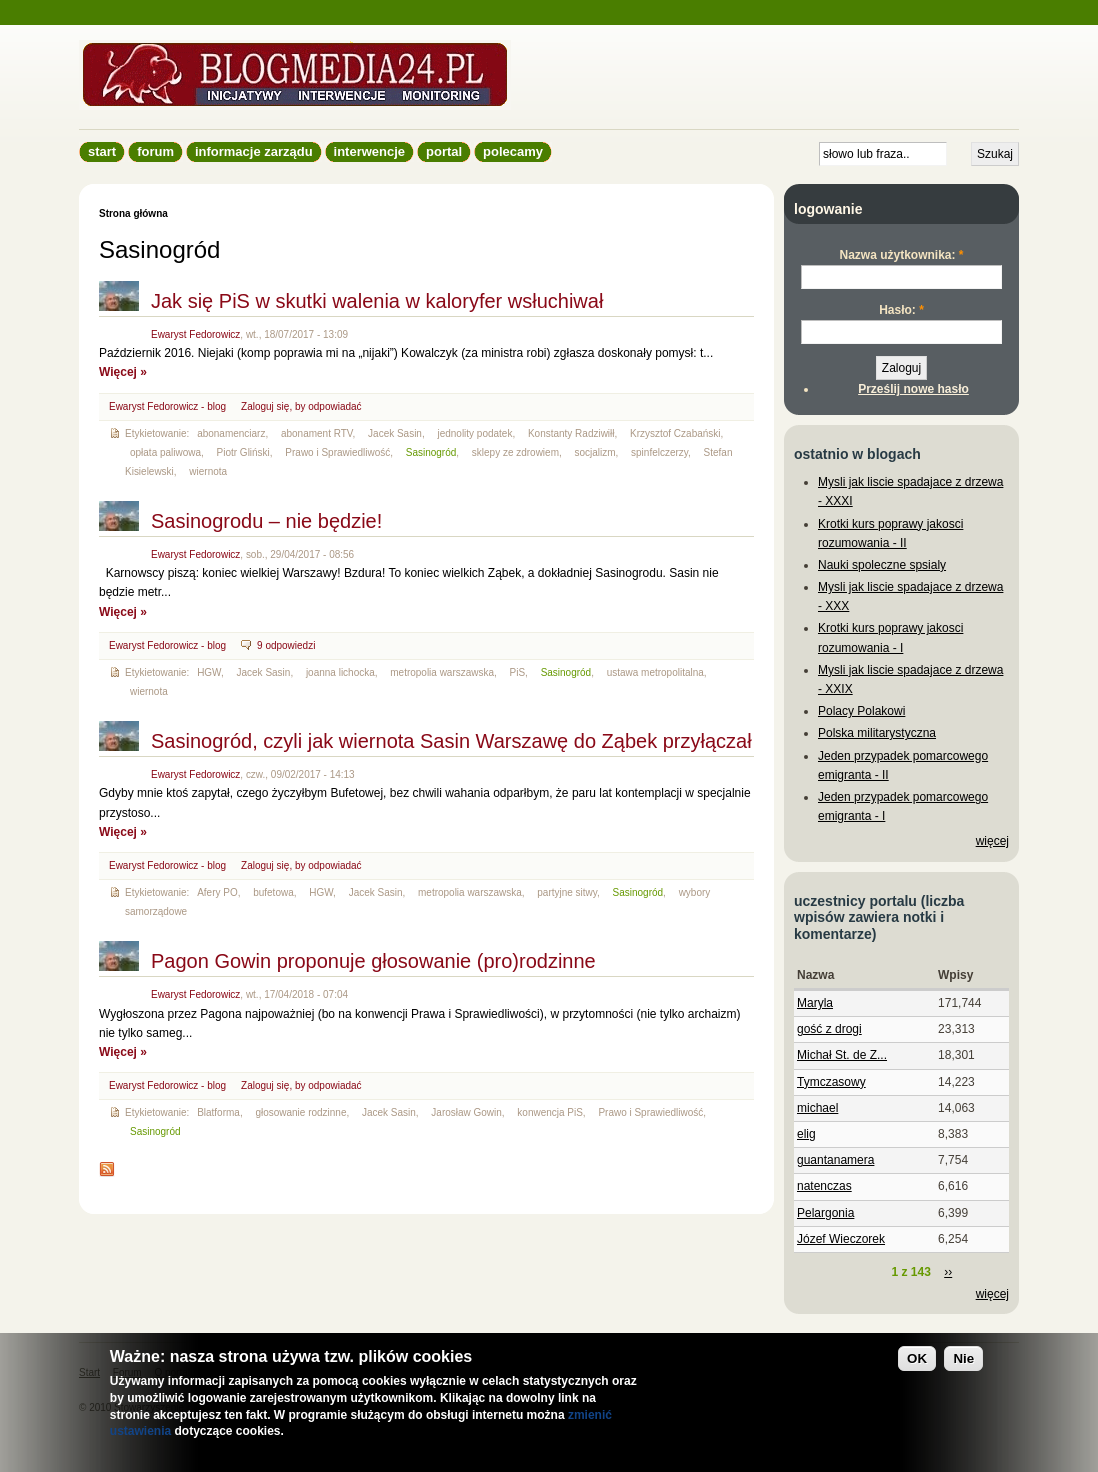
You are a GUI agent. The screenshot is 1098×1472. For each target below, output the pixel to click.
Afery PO (217, 892)
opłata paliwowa (165, 452)
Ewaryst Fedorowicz (195, 334)
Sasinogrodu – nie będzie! (266, 521)
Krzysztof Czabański (675, 433)
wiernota (208, 471)
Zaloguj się (265, 406)
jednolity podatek (474, 433)
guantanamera (835, 1160)
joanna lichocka (340, 672)
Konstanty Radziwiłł (571, 433)
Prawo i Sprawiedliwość (337, 452)
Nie (963, 1358)
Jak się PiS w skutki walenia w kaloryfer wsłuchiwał (377, 301)
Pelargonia (825, 1213)
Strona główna (133, 213)
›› (948, 1272)
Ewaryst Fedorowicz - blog (167, 406)
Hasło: (901, 310)
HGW (209, 672)
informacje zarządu (254, 151)
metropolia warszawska (442, 672)
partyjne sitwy (567, 892)
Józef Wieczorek (841, 1239)
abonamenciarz (231, 433)
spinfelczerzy (659, 452)
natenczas (824, 1186)
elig (806, 1134)
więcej (992, 841)
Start (102, 151)
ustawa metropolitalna (655, 672)
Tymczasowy (831, 1082)
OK (917, 1358)
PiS (518, 672)
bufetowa (273, 892)
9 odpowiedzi (286, 645)
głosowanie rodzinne (300, 1112)
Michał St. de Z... (842, 1055)
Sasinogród (431, 452)
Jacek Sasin (395, 433)
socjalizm (594, 452)
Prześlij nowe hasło (913, 389)
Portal (444, 151)
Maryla (815, 1003)
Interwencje (369, 151)
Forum (155, 151)
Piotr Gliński (243, 452)
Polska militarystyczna (877, 733)
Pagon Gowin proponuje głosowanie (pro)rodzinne (373, 961)
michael (817, 1108)
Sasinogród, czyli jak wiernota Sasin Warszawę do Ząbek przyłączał (451, 741)
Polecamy (513, 151)
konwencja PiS (550, 1112)
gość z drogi (829, 1029)
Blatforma (218, 1112)
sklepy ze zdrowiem (515, 452)
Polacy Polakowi (861, 711)
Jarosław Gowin (466, 1112)
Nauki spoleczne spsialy (882, 565)
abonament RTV (317, 433)
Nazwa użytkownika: (901, 255)
